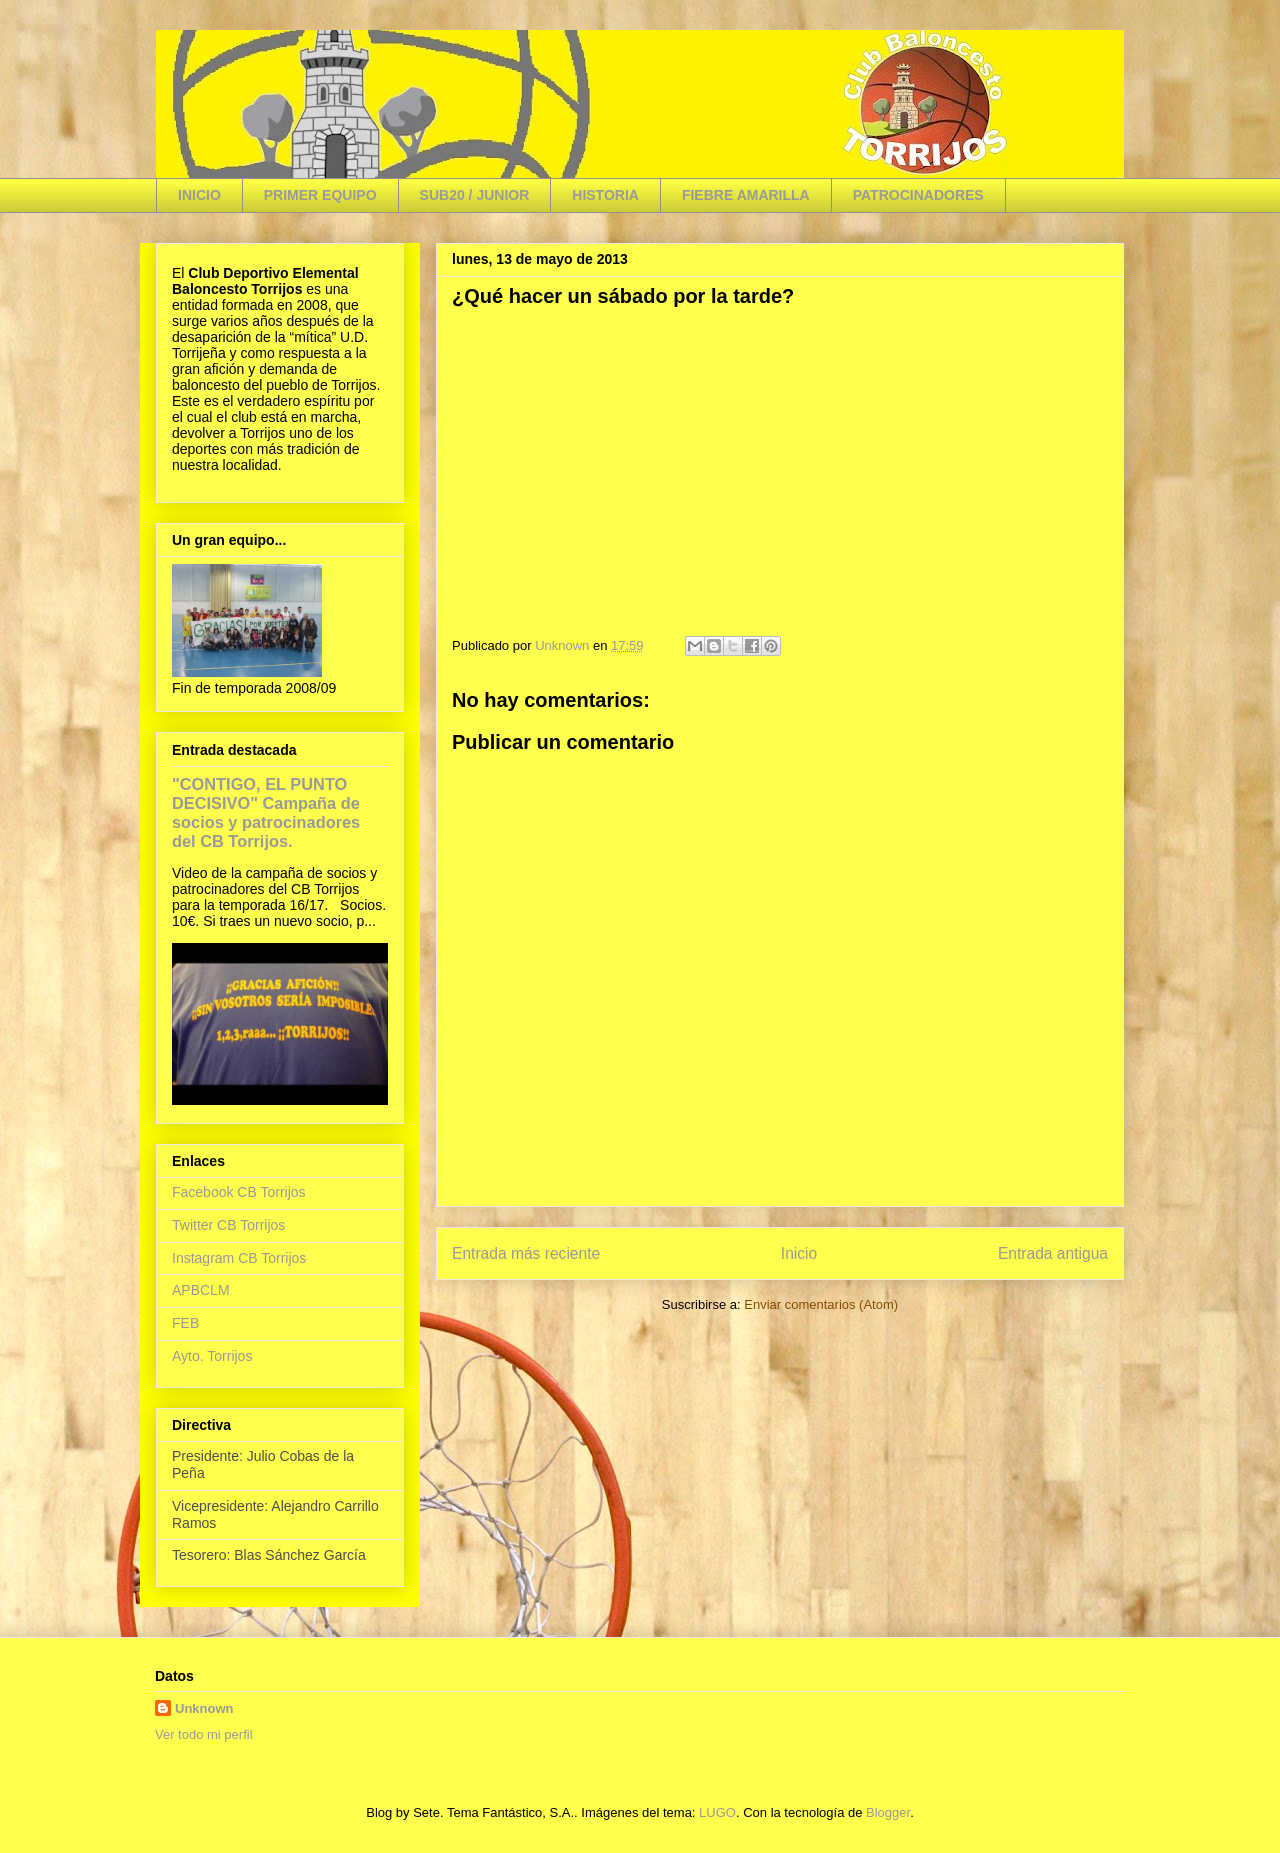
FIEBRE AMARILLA (746, 195)
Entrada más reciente (526, 1253)
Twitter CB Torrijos (228, 1225)
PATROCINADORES (918, 195)
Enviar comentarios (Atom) (821, 1304)
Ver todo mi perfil (204, 1734)
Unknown (204, 1708)
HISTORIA (605, 195)
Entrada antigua (1053, 1253)
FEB (185, 1323)
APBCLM (201, 1290)
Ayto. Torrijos (212, 1356)
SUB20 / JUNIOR (475, 195)
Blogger (888, 1812)
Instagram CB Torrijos (239, 1258)
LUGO (717, 1812)
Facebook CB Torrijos (239, 1192)
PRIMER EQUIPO (320, 195)
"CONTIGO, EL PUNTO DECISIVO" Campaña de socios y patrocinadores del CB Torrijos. (266, 812)
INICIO (199, 195)
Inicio (799, 1253)
